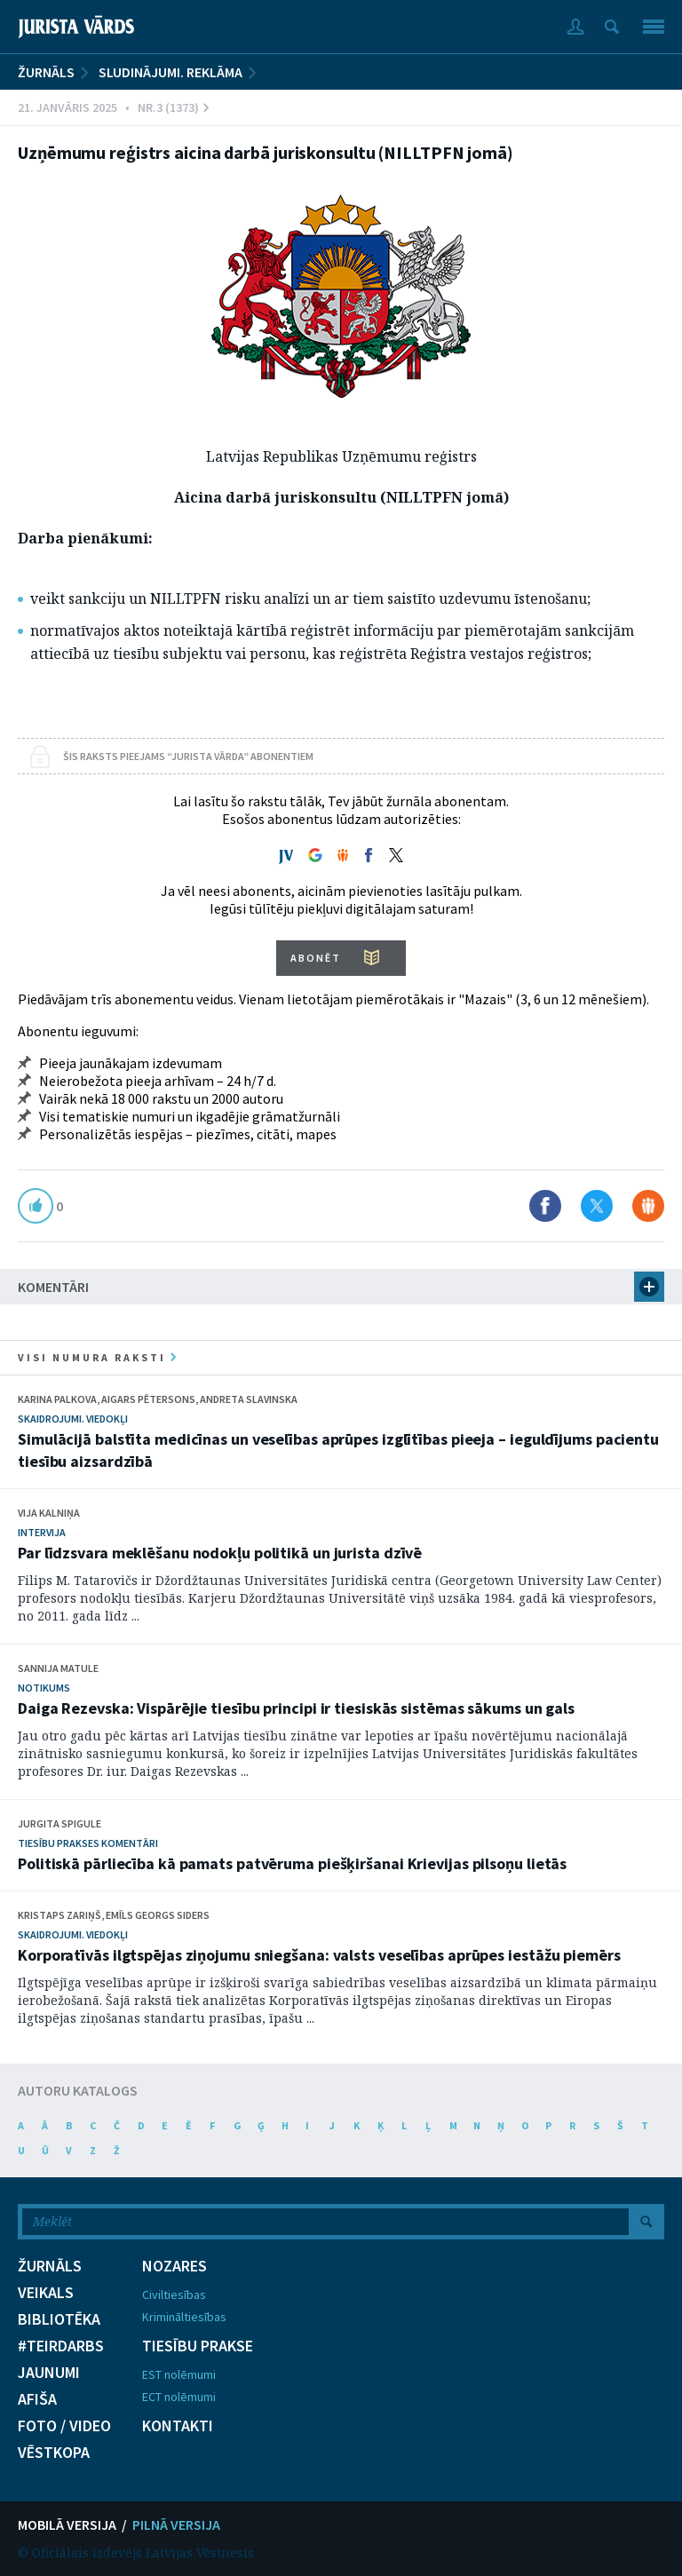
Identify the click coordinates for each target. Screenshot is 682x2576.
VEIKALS (46, 2293)
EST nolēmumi (179, 2374)
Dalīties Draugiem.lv (648, 1206)
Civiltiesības (174, 2295)
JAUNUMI (49, 2373)
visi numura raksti (97, 1357)
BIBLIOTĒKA (59, 2319)
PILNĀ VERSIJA (176, 2524)
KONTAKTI (177, 2426)
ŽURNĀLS (46, 72)
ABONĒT (315, 957)
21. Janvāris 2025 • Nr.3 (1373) (113, 107)
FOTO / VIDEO (64, 2426)
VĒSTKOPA (54, 2452)
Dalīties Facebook (545, 1206)
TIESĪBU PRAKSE (197, 2346)
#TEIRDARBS (61, 2346)
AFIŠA (37, 2399)
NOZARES (174, 2266)
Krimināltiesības (184, 2317)
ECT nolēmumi (179, 2397)
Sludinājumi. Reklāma (170, 72)
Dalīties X (597, 1206)
